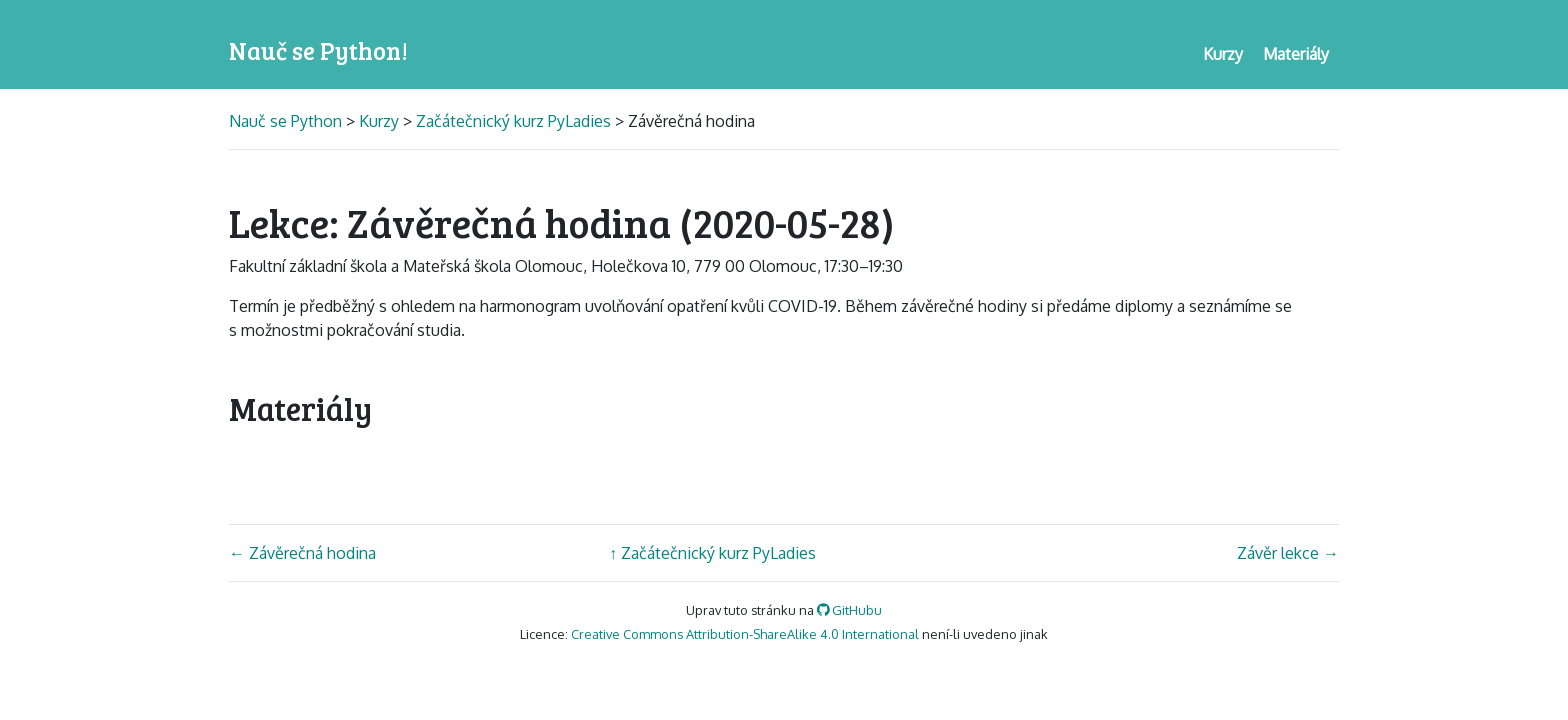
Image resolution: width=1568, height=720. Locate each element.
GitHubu (850, 610)
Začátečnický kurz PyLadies (513, 121)
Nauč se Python (287, 121)
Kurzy (379, 121)
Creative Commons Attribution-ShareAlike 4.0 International (745, 634)
